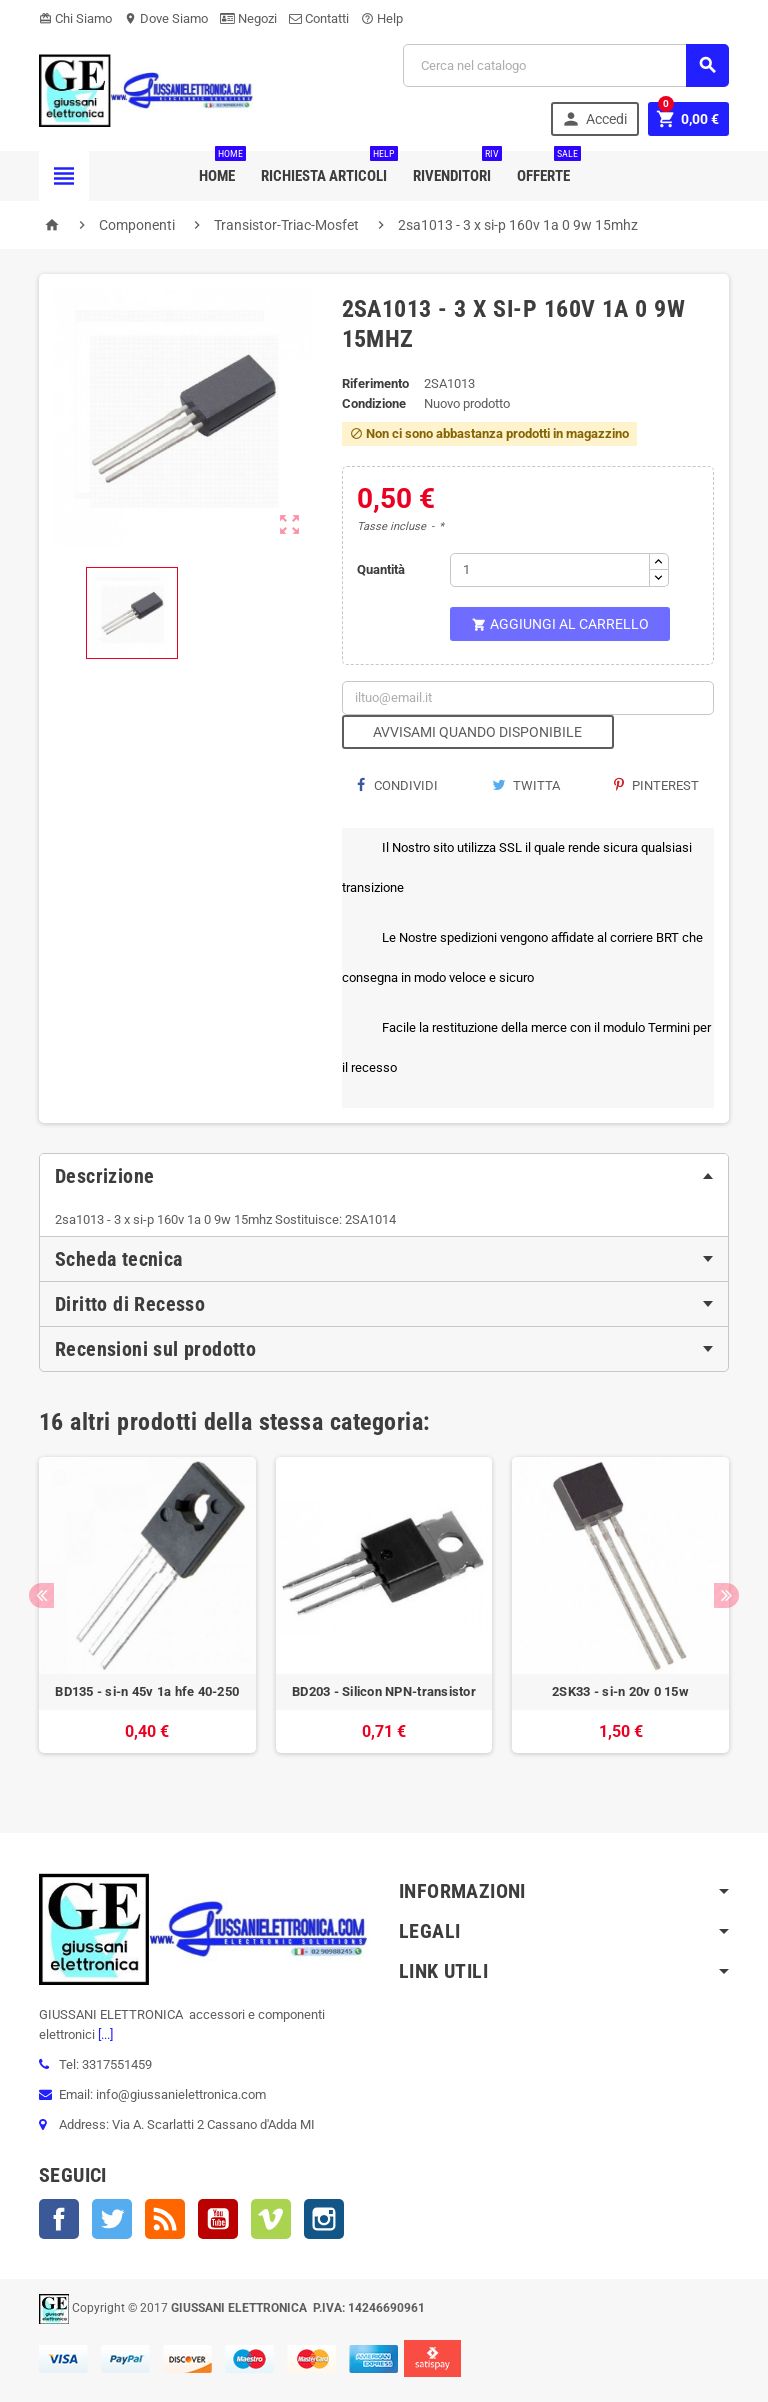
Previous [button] (41, 1595)
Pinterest (656, 785)
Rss (165, 2219)
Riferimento (375, 383)
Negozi (248, 18)
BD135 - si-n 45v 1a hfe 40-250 (147, 1691)
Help (382, 18)
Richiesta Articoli (328, 168)
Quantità (381, 569)
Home (221, 168)
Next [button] (726, 1595)
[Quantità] (550, 570)
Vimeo (271, 2219)
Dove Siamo (166, 18)
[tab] (384, 1176)
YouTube (218, 2219)
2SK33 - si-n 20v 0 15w (620, 1691)
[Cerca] (566, 65)
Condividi (397, 785)
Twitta (526, 785)
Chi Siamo (75, 18)
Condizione (374, 403)
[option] (147, 1615)
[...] (104, 2034)
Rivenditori (456, 168)
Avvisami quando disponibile (477, 732)
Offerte (547, 168)
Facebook (59, 2219)
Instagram (324, 2219)
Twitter (112, 2219)
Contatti (319, 18)
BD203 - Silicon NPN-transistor (384, 1691)
